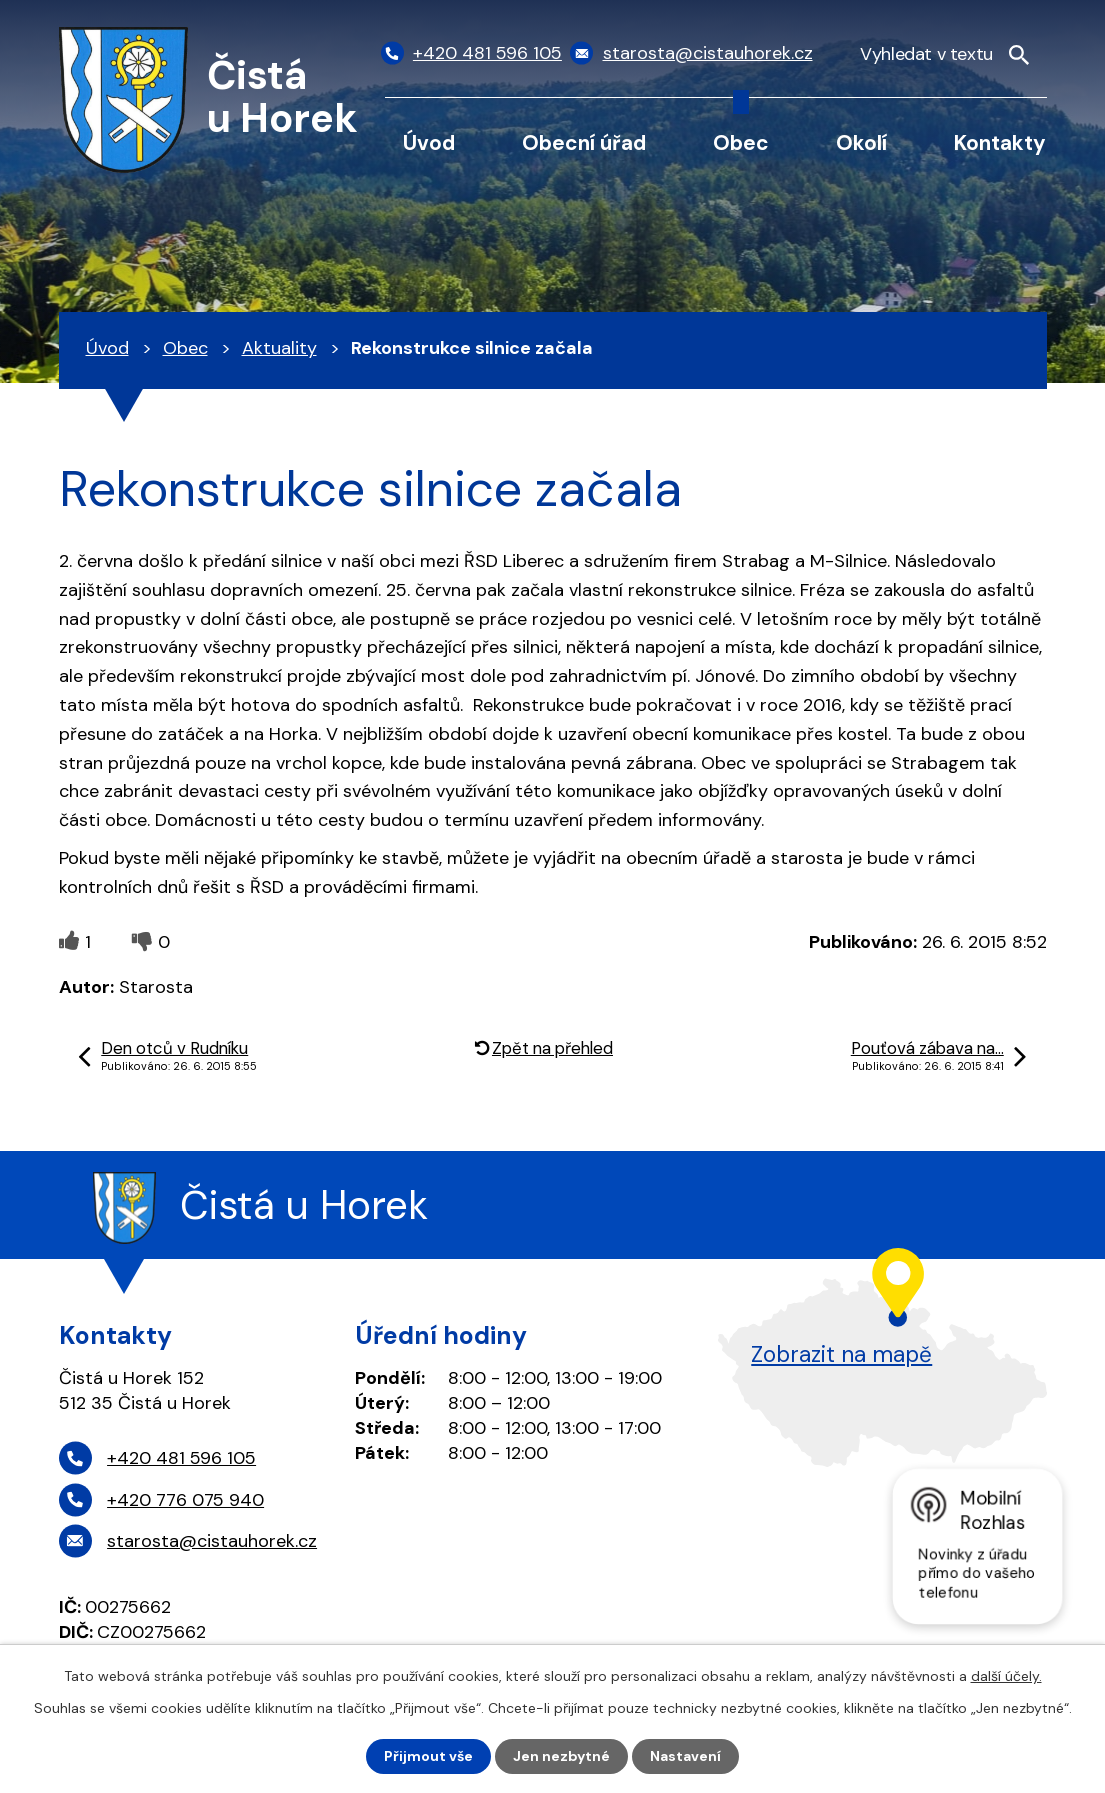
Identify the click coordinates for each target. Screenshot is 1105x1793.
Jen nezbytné (561, 1756)
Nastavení (685, 1756)
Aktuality (279, 348)
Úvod (429, 142)
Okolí (861, 142)
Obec (741, 142)
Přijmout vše (428, 1756)
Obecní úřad (584, 142)
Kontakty (1000, 142)
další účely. (1006, 1676)
